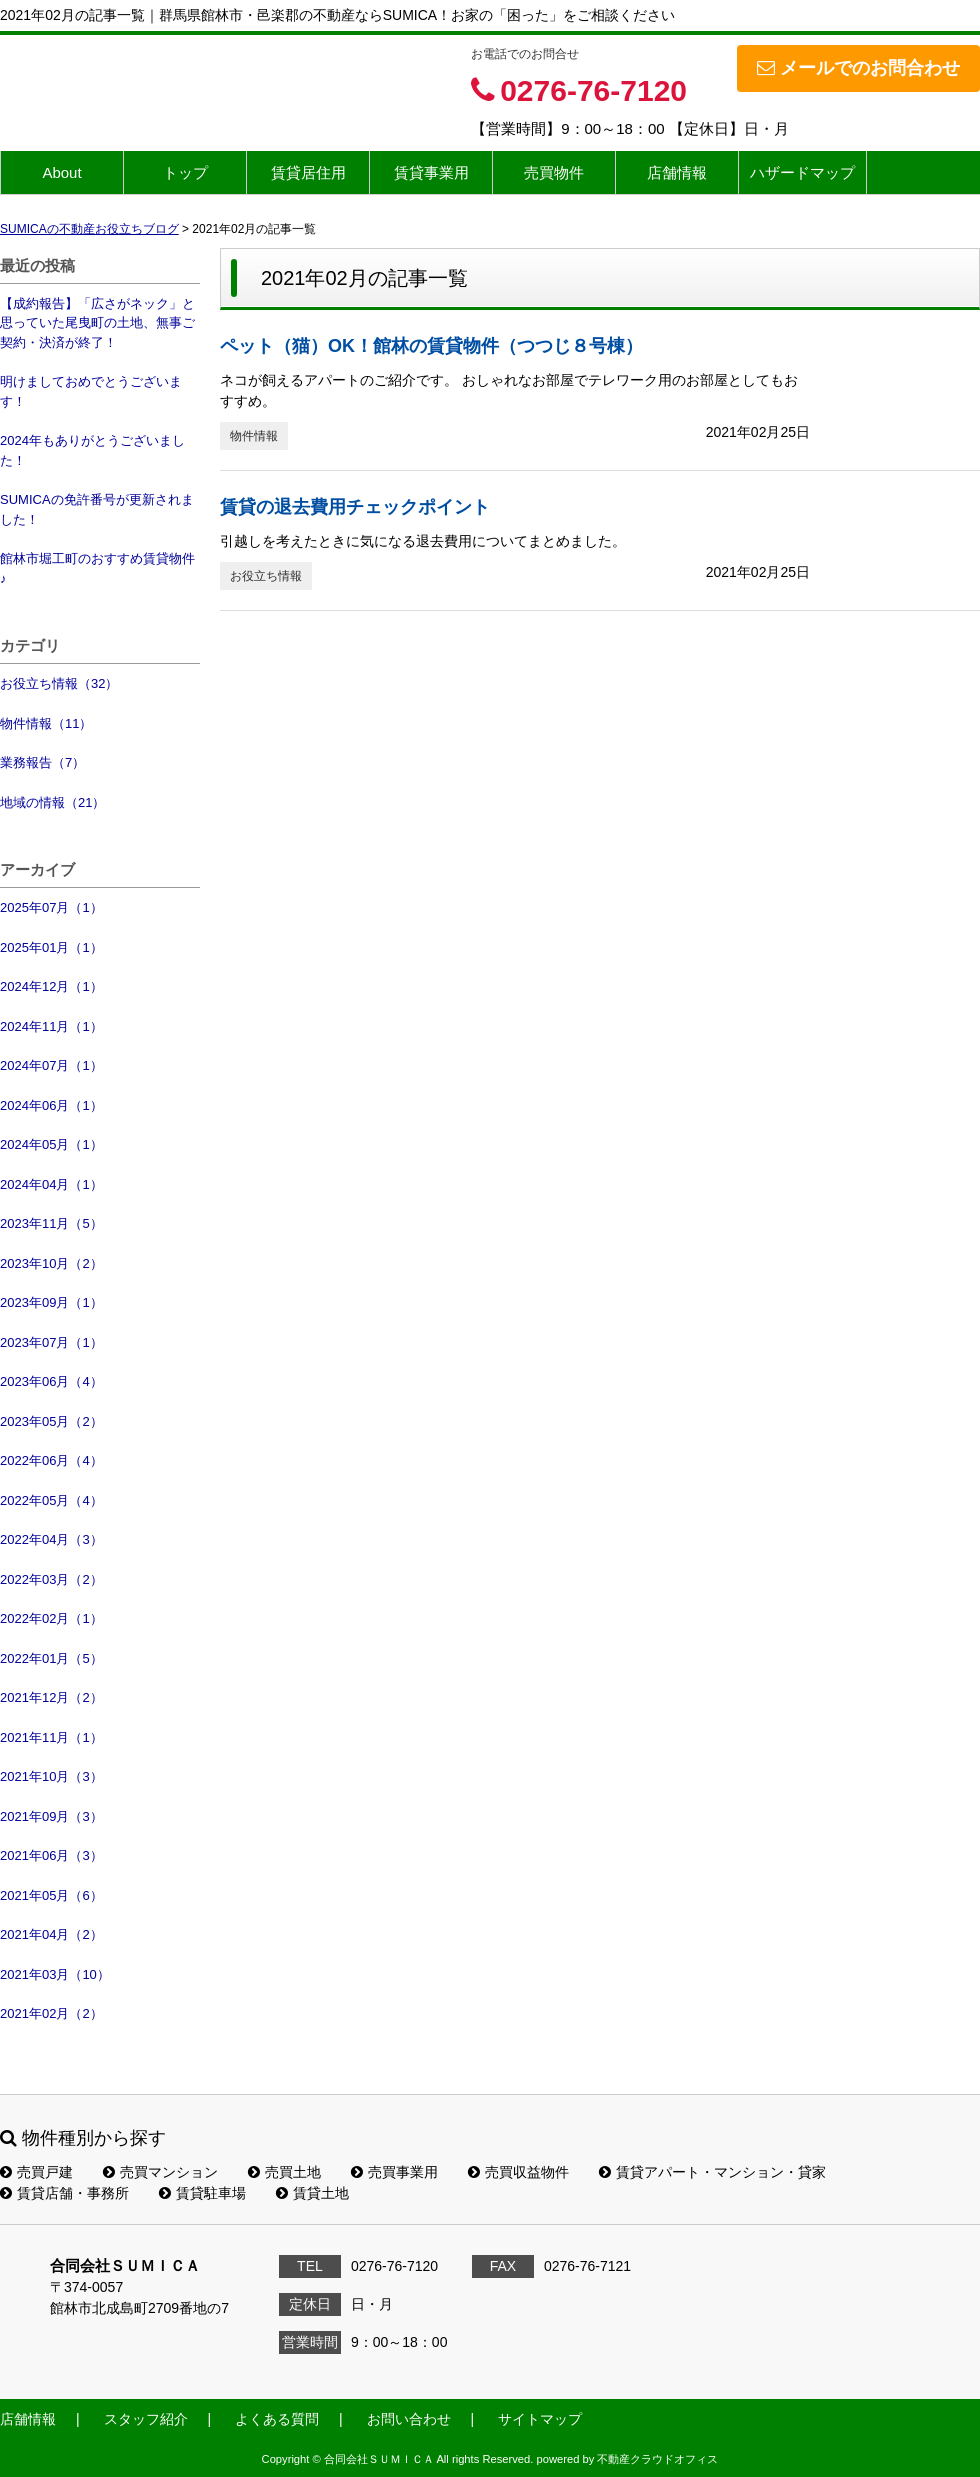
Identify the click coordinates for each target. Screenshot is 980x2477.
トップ (185, 172)
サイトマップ (540, 2419)
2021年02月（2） (51, 2013)
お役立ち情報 (266, 576)
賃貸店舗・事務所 (64, 2193)
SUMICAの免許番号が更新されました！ (97, 509)
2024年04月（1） (51, 1184)
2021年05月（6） (51, 1895)
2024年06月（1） (51, 1105)
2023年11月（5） (51, 1223)
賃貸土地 (312, 2193)
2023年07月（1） (51, 1342)
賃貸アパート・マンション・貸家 (712, 2172)
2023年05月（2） (51, 1421)
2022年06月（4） (51, 1460)
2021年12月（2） (51, 1697)
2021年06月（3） (51, 1855)
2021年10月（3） (51, 1776)
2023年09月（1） (51, 1302)
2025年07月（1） (51, 907)
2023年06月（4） (51, 1381)
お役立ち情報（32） (59, 683)
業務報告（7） (42, 762)
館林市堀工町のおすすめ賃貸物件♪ (97, 568)
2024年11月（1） (51, 1026)
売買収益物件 (518, 2172)
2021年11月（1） (51, 1737)
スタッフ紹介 (146, 2419)
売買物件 (554, 172)
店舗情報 (677, 172)
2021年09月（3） (51, 1816)
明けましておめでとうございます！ (91, 391)
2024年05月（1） (51, 1144)
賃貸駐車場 (202, 2193)
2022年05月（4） (51, 1500)
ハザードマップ (802, 172)
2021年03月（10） (55, 1974)
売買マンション (160, 2172)
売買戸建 (36, 2172)
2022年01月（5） (51, 1658)
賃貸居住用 (308, 172)
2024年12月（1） (51, 986)
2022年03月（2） (51, 1579)
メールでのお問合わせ (858, 68)
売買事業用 (394, 2172)
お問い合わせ (409, 2419)
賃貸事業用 (431, 172)
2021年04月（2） (51, 1934)
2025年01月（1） (51, 947)
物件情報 (254, 436)
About (61, 172)
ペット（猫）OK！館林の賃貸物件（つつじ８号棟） (431, 346)
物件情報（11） (46, 723)
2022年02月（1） (51, 1618)
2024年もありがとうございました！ (92, 450)
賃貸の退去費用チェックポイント (355, 507)
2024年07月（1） (51, 1065)
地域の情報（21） (52, 802)
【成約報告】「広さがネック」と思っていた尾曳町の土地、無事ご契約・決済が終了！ (97, 323)
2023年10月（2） (51, 1263)
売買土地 (284, 2172)
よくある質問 (277, 2419)
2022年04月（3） (51, 1539)
